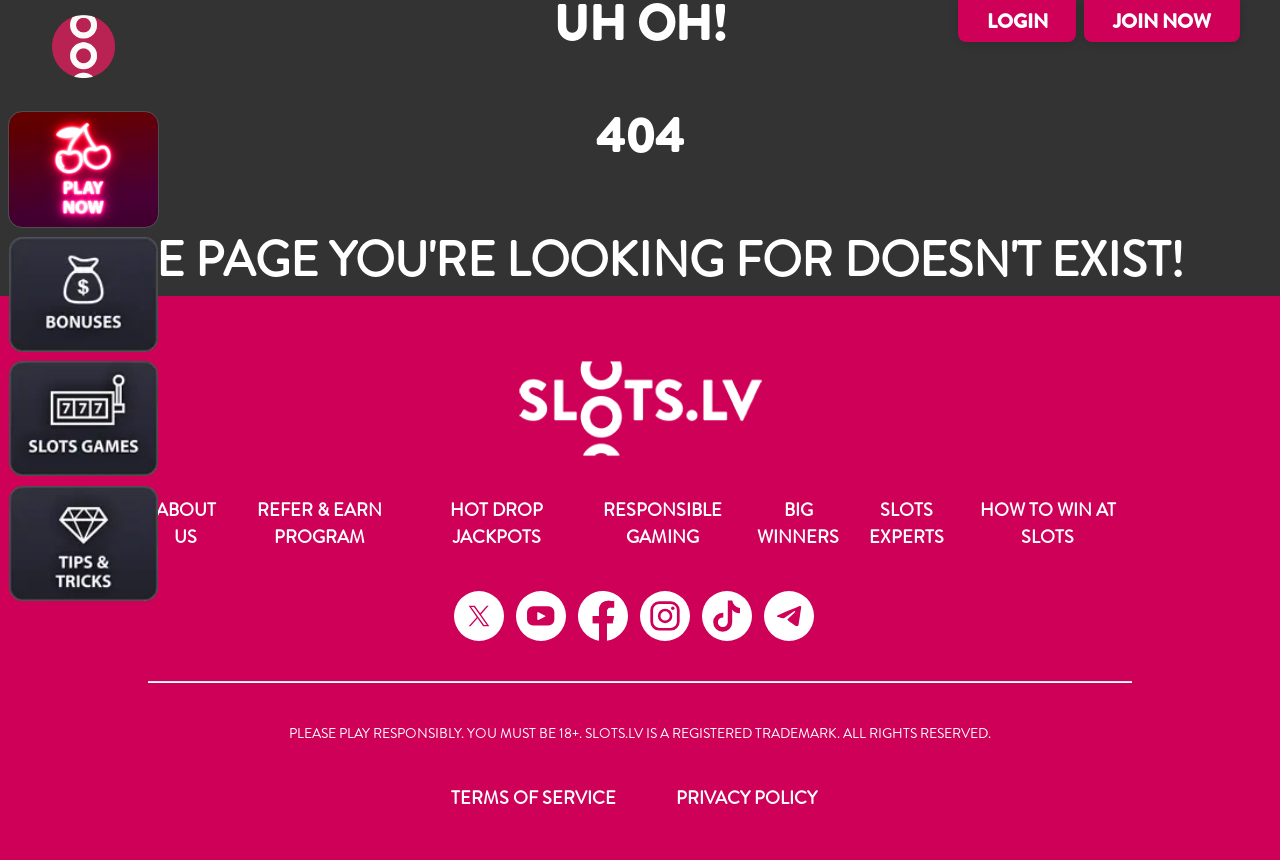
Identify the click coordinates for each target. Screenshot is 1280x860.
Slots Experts (906, 523)
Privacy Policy (746, 798)
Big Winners (798, 523)
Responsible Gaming (662, 523)
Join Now (1162, 21)
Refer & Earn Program (319, 523)
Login (1017, 21)
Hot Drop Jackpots (496, 523)
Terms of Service (533, 798)
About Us (186, 523)
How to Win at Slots (1048, 523)
